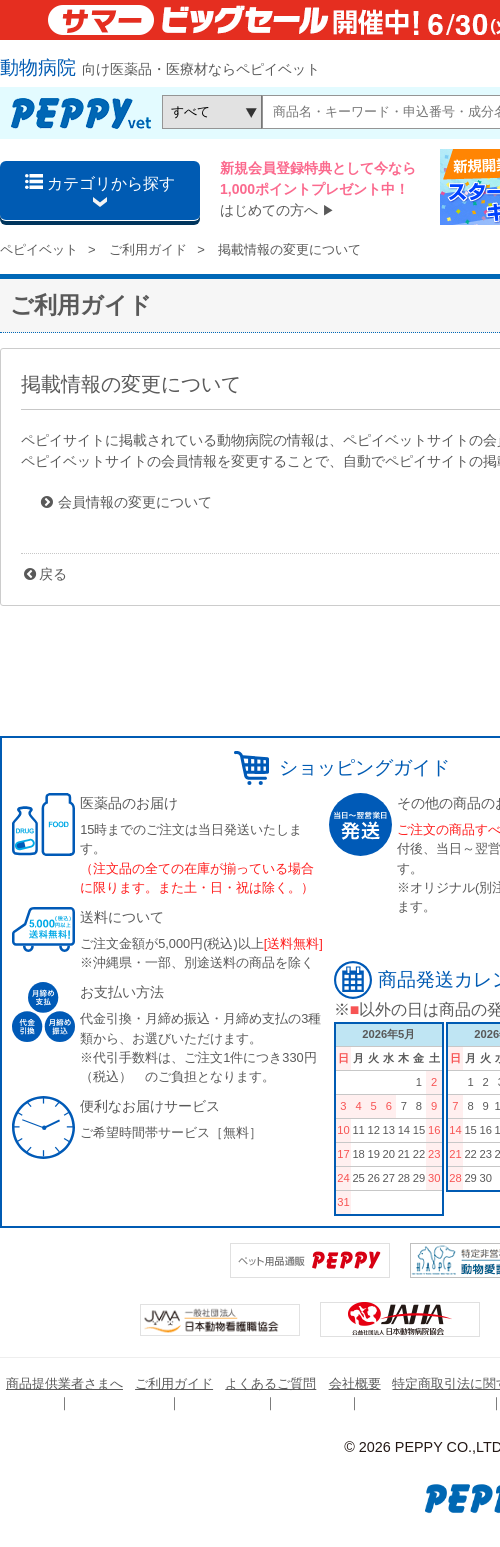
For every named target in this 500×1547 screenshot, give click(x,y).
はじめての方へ (269, 210)
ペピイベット (39, 249)
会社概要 (355, 1383)
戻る (53, 574)
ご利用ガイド (148, 249)
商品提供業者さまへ (64, 1383)
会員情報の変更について (135, 502)
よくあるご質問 (270, 1383)
